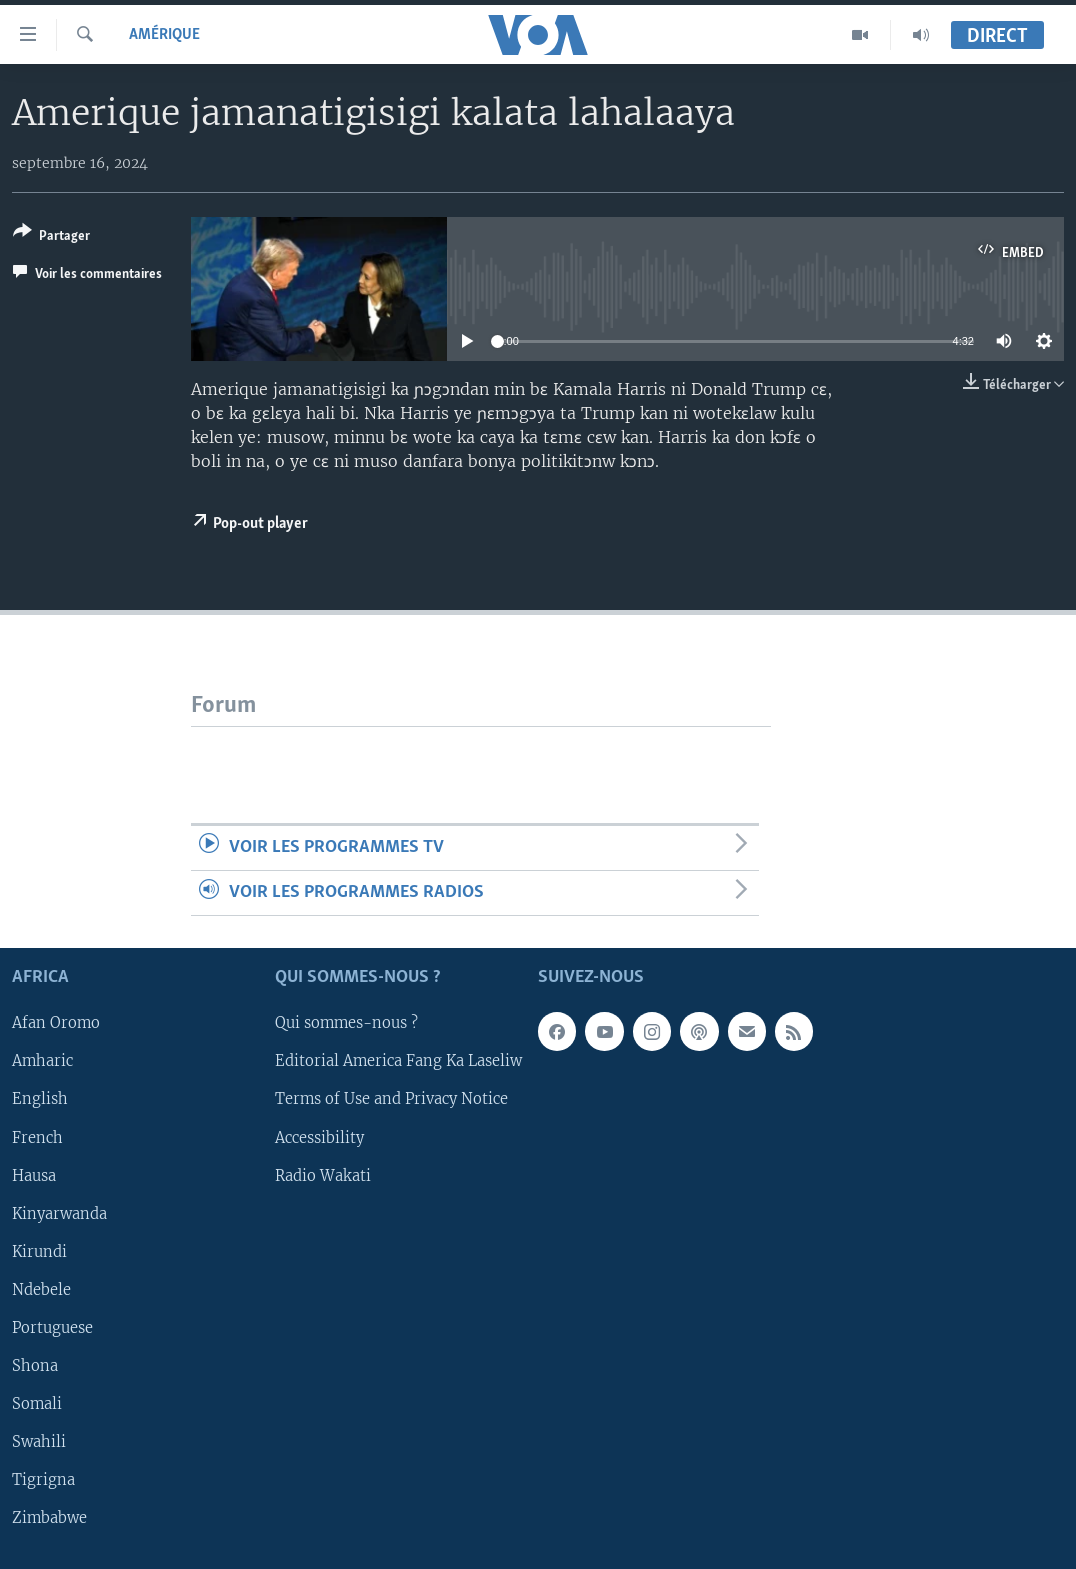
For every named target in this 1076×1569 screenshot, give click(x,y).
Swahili (39, 1442)
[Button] (51, 237)
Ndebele (41, 1290)
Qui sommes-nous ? (346, 1024)
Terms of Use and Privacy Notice (391, 1100)
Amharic (42, 1062)
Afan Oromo (56, 1024)
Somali (37, 1404)
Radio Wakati (323, 1176)
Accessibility (319, 1138)
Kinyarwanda (59, 1214)
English (40, 1100)
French (37, 1138)
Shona (35, 1366)
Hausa (34, 1176)
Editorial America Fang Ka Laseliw (398, 1062)
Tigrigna (43, 1480)
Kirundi (39, 1252)
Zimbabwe (49, 1518)
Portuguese (52, 1328)
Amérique (164, 35)
